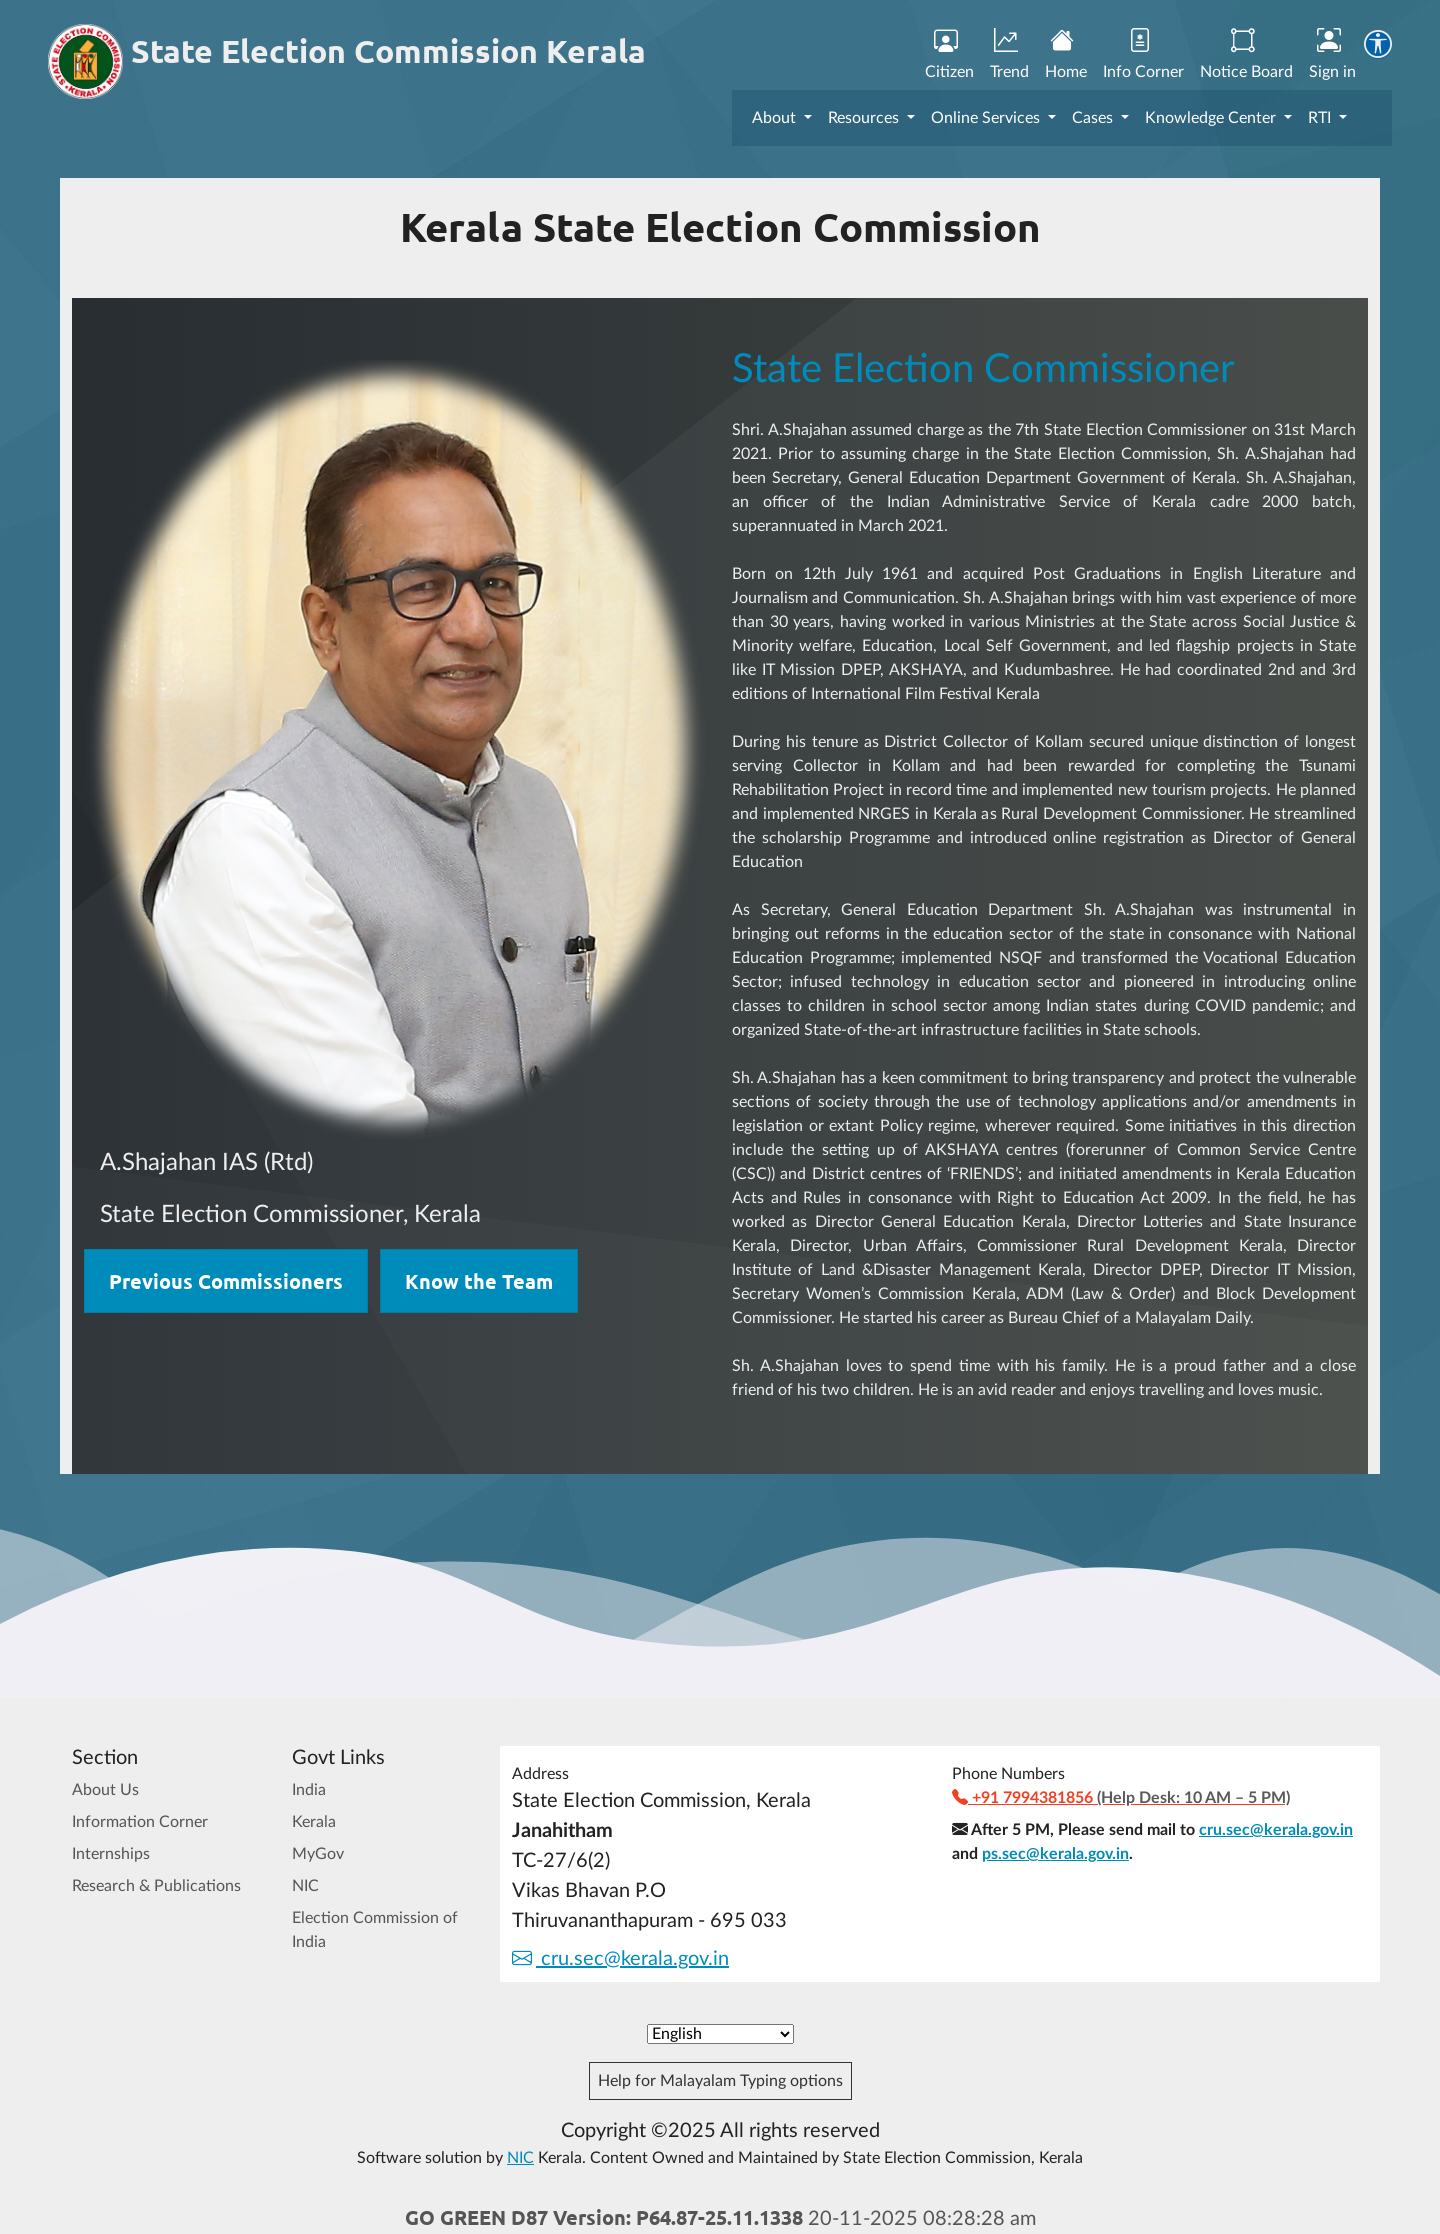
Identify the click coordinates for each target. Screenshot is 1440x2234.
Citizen (949, 55)
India (309, 1790)
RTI (1321, 118)
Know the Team (479, 1281)
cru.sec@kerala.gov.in (620, 1959)
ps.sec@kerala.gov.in (1055, 1854)
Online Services (987, 118)
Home (1066, 55)
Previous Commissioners (226, 1281)
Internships (111, 1854)
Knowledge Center (1212, 118)
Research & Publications (156, 1886)
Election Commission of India (375, 1930)
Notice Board (1246, 55)
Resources (865, 118)
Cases (1094, 118)
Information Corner (140, 1822)
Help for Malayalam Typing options (720, 2081)
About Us (105, 1790)
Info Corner (1143, 55)
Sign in (1332, 55)
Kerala (314, 1822)
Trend (1009, 55)
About (776, 118)
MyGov (318, 1854)
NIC (305, 1886)
